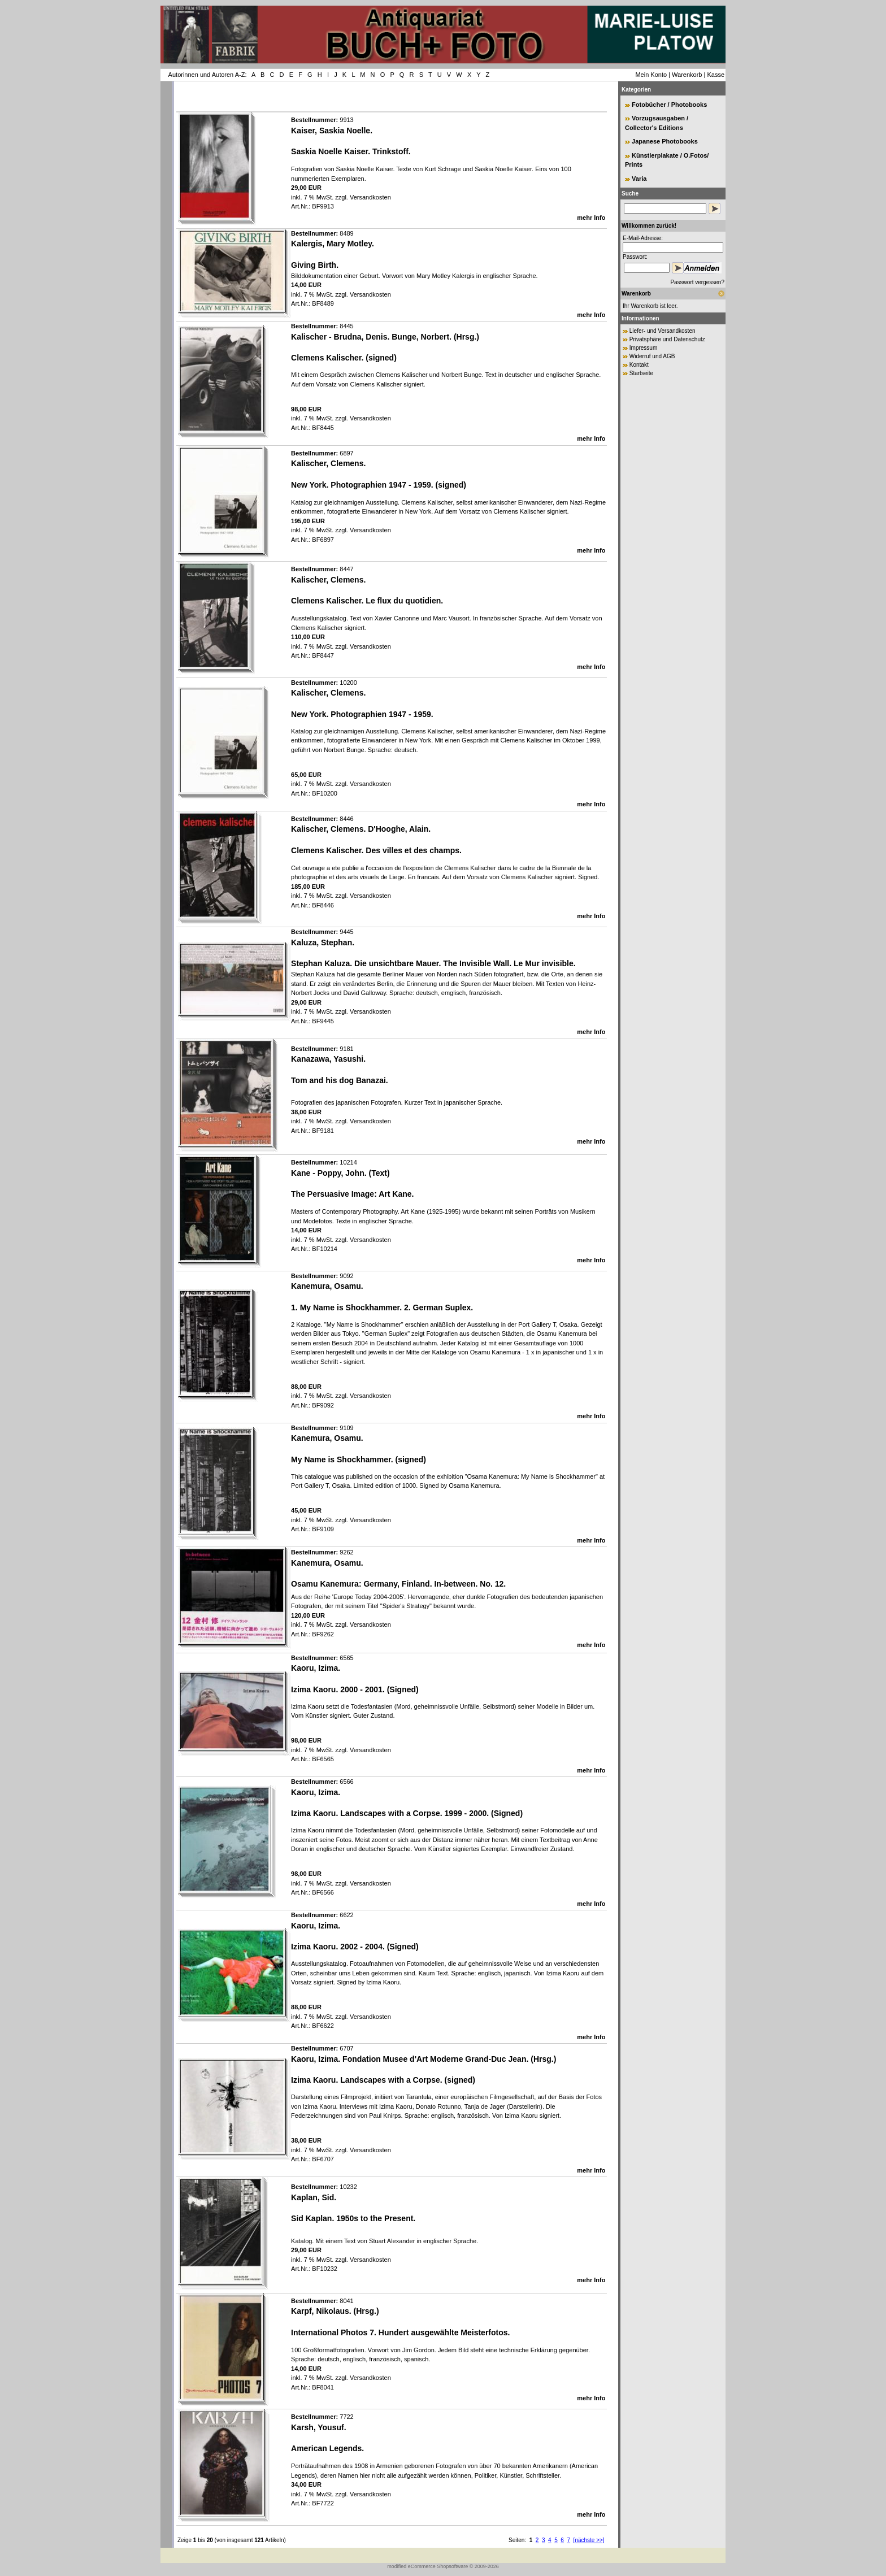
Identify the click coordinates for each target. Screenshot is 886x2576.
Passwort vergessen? (697, 282)
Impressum (643, 348)
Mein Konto (651, 74)
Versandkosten (370, 197)
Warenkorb (687, 74)
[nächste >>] (589, 2540)
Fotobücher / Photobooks (669, 104)
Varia (639, 178)
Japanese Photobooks (665, 141)
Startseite (641, 373)
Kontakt (639, 365)
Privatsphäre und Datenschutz (667, 339)
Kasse (715, 74)
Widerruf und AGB (652, 356)
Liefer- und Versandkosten (662, 331)
